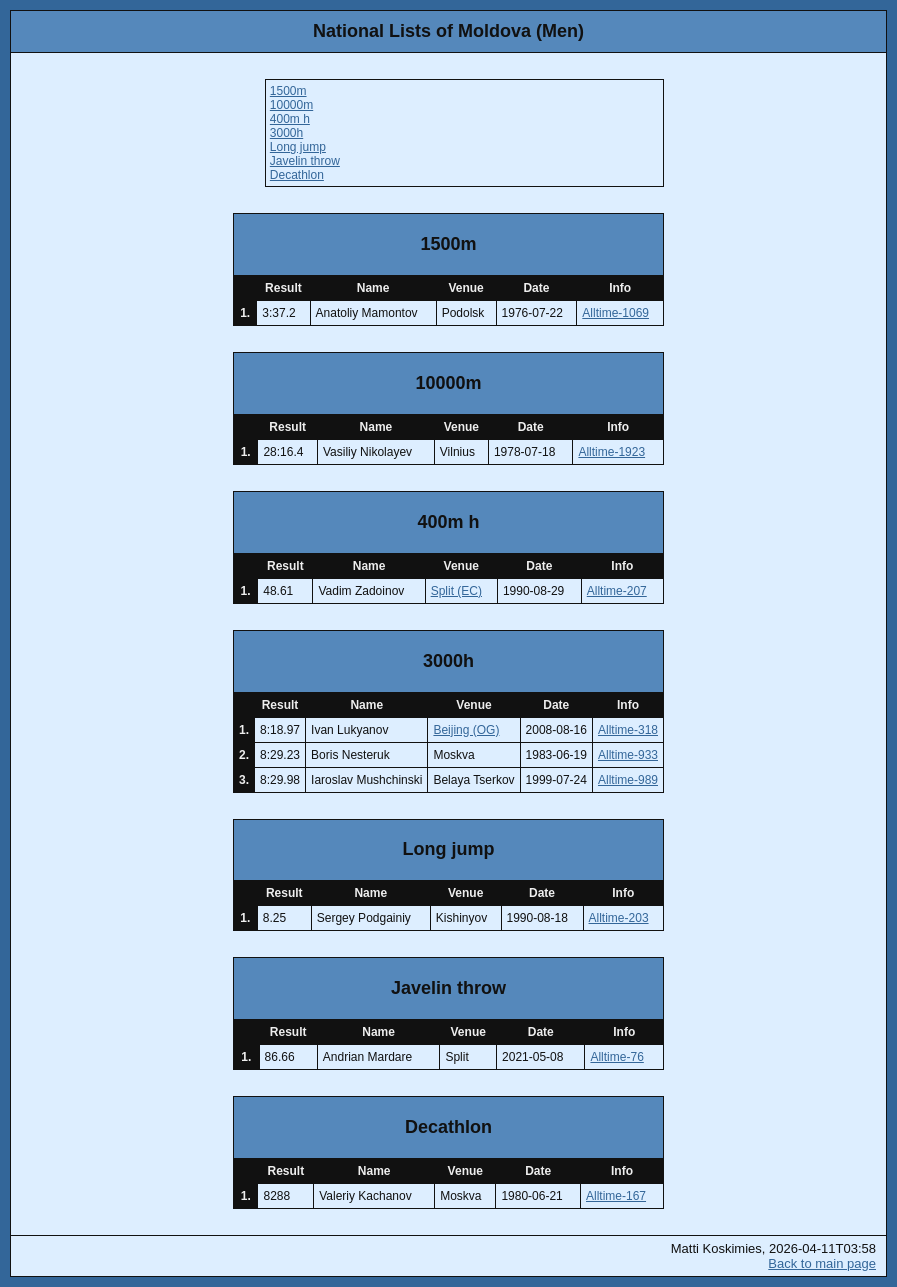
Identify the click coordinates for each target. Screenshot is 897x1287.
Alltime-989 (628, 780)
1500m (288, 91)
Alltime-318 (628, 730)
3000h (286, 133)
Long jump (298, 147)
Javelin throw (305, 161)
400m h (290, 119)
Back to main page (822, 1263)
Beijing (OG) (466, 730)
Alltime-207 (617, 591)
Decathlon (297, 175)
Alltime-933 (628, 755)
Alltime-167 (616, 1196)
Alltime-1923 (611, 452)
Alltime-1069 (615, 313)
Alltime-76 (616, 1057)
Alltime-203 (619, 918)
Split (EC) (456, 591)
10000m (291, 105)
